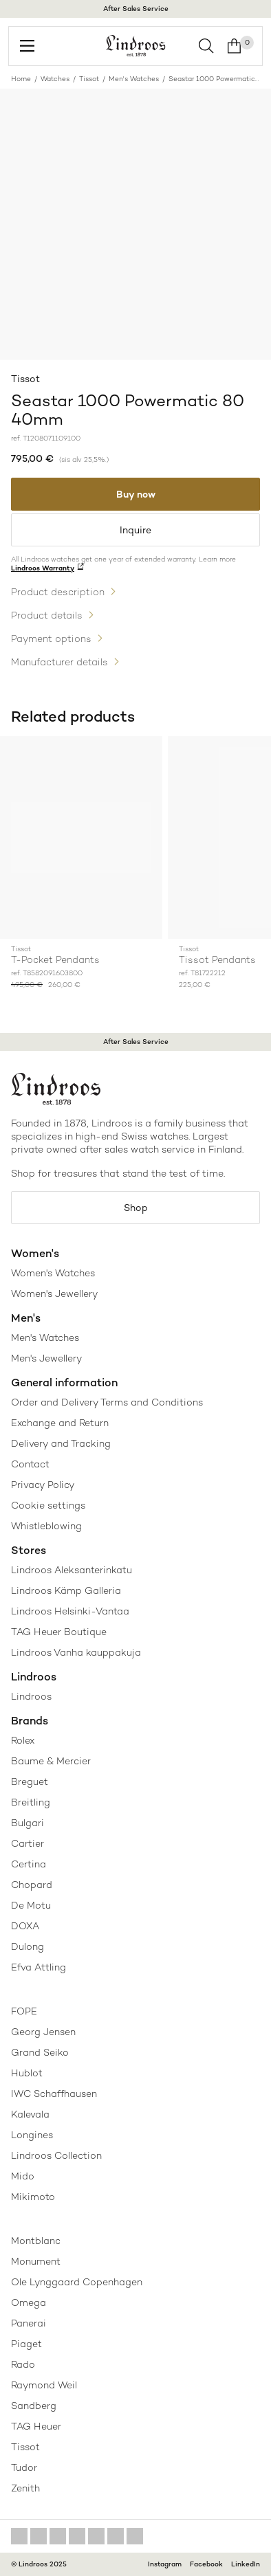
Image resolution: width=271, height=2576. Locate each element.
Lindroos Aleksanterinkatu (71, 1570)
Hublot (27, 2073)
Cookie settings (48, 1505)
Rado (23, 2364)
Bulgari (27, 1823)
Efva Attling (38, 1967)
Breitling (30, 1802)
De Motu (31, 1905)
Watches (55, 78)
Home (21, 78)
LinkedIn (245, 2564)
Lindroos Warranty (42, 568)
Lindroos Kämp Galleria (66, 1590)
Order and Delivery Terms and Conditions (107, 1402)
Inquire (135, 530)
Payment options (51, 638)
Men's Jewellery (46, 1358)
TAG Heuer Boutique (59, 1631)
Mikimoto (33, 2196)
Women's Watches (53, 1273)
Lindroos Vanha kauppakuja (76, 1652)
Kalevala (30, 2114)
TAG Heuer (36, 2426)
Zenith (25, 2488)
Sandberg (33, 2405)
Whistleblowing (46, 1526)
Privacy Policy (42, 1484)
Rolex (22, 1740)
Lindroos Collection (56, 2155)
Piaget (26, 2344)
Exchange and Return (60, 1423)
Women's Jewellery (54, 1293)
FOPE (24, 2011)
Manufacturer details (59, 662)
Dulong (27, 1946)
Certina (28, 1864)
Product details (47, 615)
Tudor (24, 2467)
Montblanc (36, 2240)
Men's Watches (134, 78)
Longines (32, 2135)
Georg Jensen (43, 2031)
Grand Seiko (40, 2052)
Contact (30, 1464)
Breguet (29, 1781)
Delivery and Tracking (61, 1443)
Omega (28, 2302)
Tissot (89, 78)
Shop (136, 1207)
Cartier (27, 1843)
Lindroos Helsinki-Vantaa (70, 1611)
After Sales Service (136, 8)
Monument (36, 2261)
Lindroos (31, 1696)
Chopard (31, 1884)
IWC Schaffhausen (54, 2093)
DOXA (25, 1926)
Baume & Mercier (51, 1761)
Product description (58, 592)
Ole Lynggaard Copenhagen (76, 2282)
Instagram (165, 2564)
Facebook (206, 2564)
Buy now (135, 494)
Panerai (28, 2323)
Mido (22, 2176)
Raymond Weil (44, 2385)
